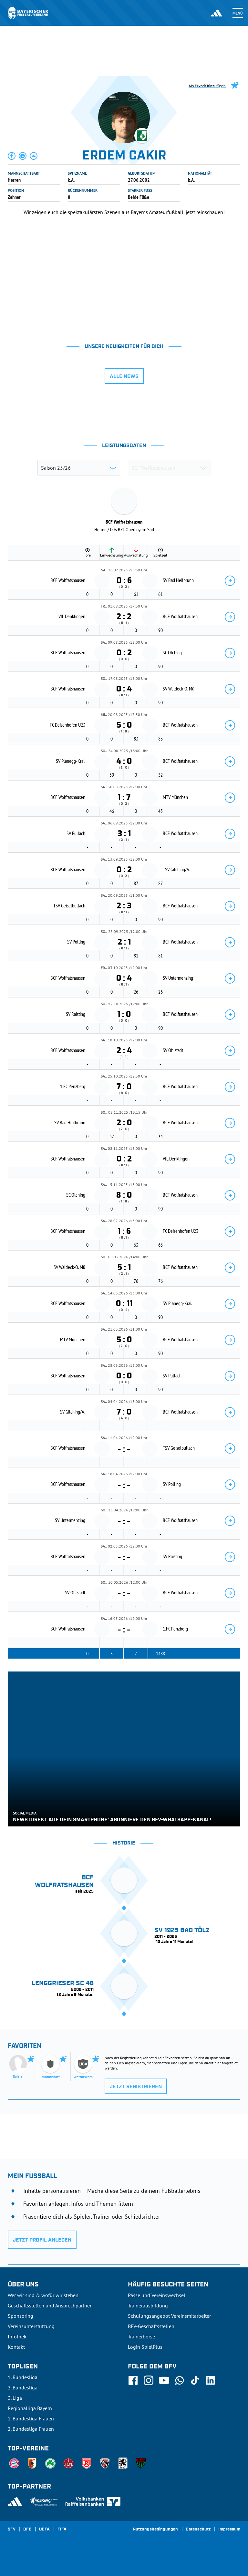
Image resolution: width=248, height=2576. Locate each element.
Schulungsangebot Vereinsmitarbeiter (169, 2316)
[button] (12, 156)
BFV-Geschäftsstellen (151, 2326)
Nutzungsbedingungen (155, 2529)
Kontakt (16, 2347)
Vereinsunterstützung (31, 2326)
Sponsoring (20, 2316)
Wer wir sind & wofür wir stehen (43, 2295)
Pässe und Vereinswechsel (156, 2295)
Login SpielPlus (145, 2347)
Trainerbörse (141, 2336)
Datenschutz (198, 2529)
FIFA (62, 2529)
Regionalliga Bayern (30, 2408)
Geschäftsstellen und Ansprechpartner (49, 2305)
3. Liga (15, 2398)
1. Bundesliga (22, 2377)
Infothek (17, 2336)
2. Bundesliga (22, 2387)
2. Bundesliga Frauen (31, 2429)
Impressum (229, 2529)
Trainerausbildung (148, 2305)
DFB (27, 2529)
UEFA (44, 2529)
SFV (12, 2529)
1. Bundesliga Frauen (31, 2418)
